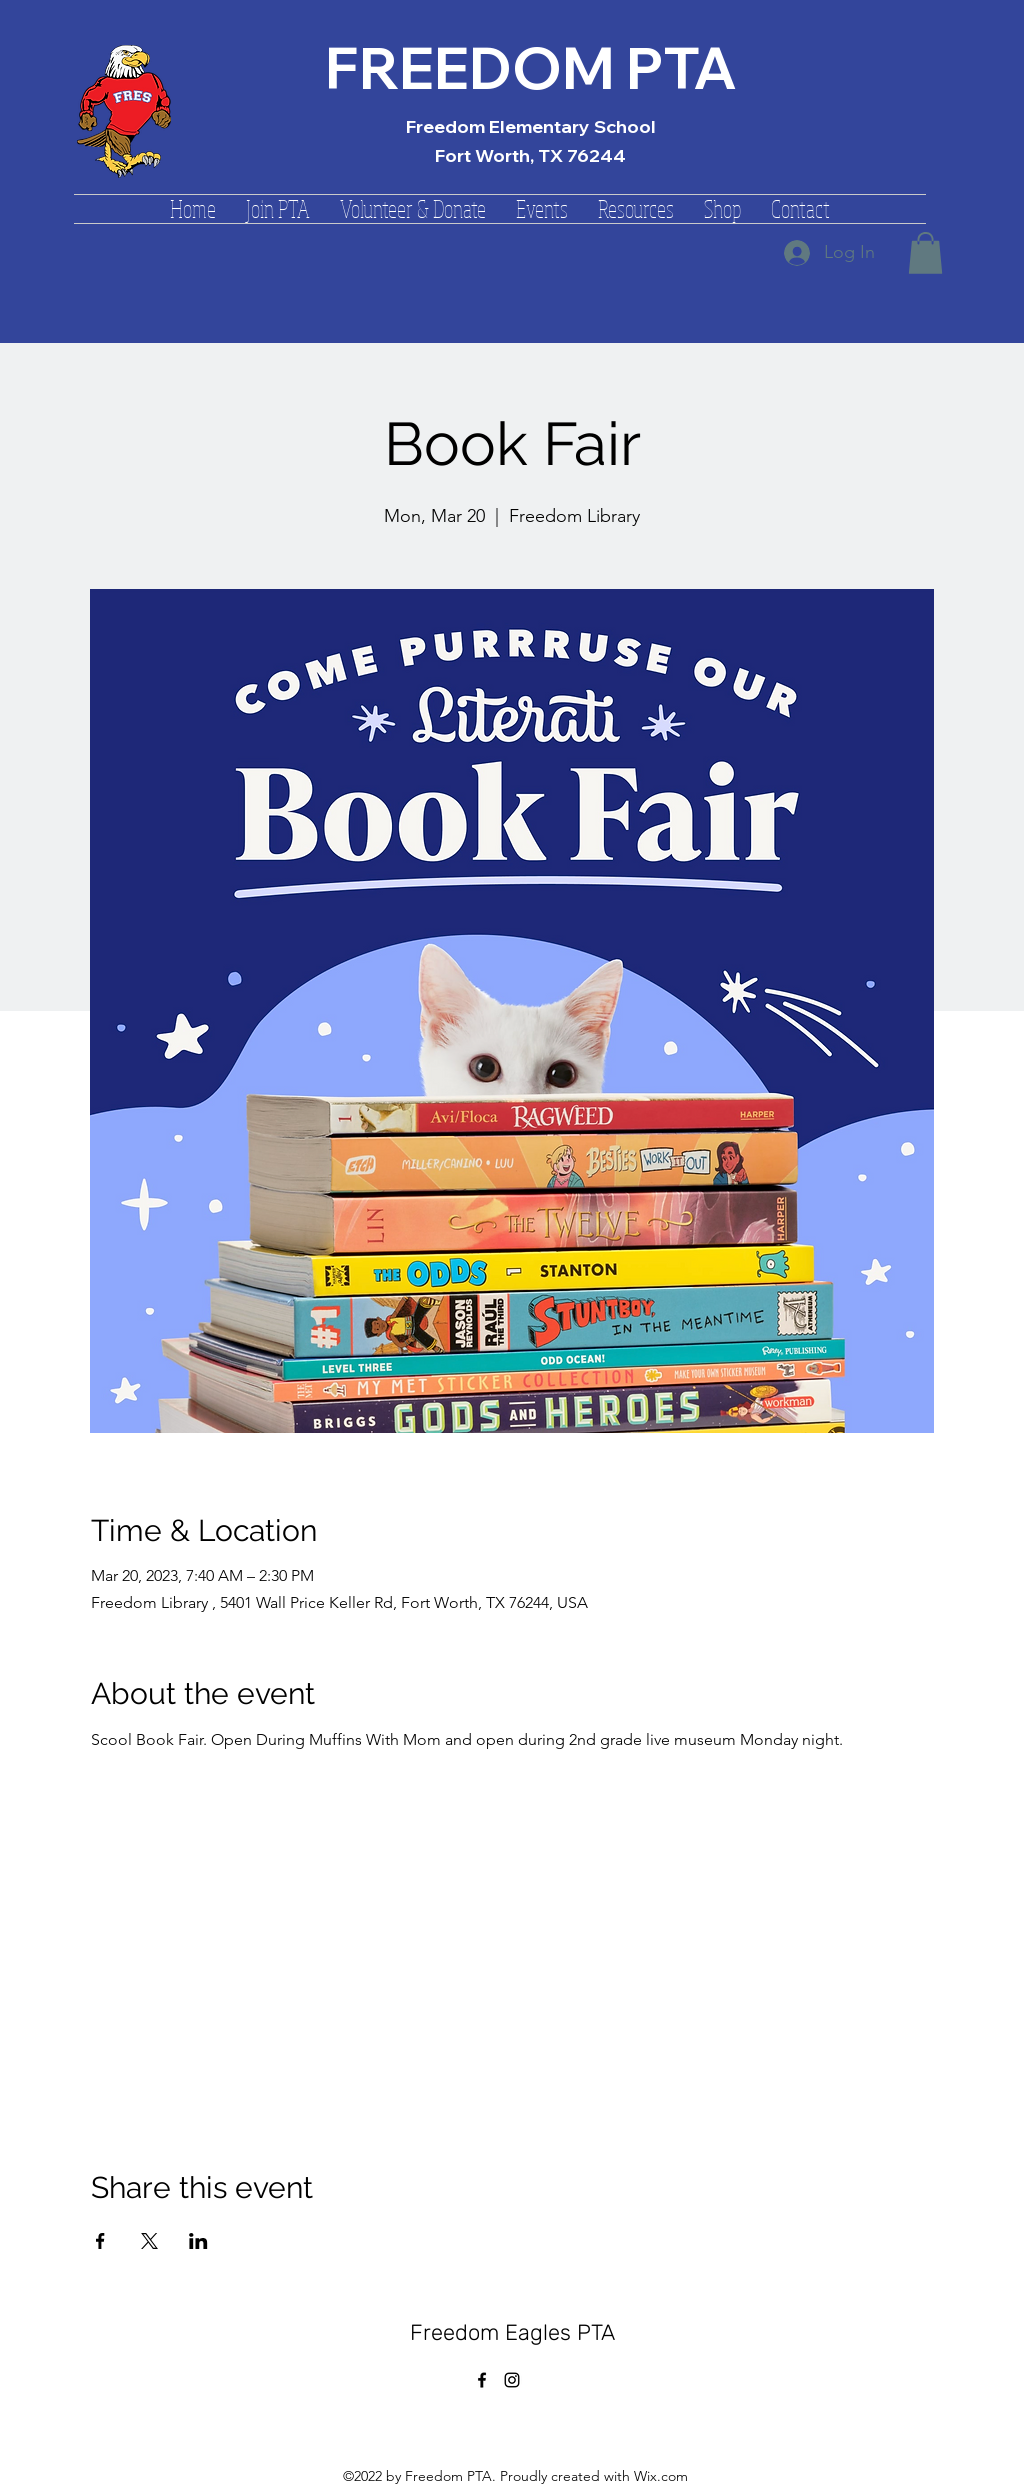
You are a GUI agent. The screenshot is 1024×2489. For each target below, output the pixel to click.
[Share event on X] (149, 2241)
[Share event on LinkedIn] (198, 2241)
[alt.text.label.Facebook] (482, 2380)
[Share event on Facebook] (100, 2241)
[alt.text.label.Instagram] (512, 2380)
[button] (278, 209)
